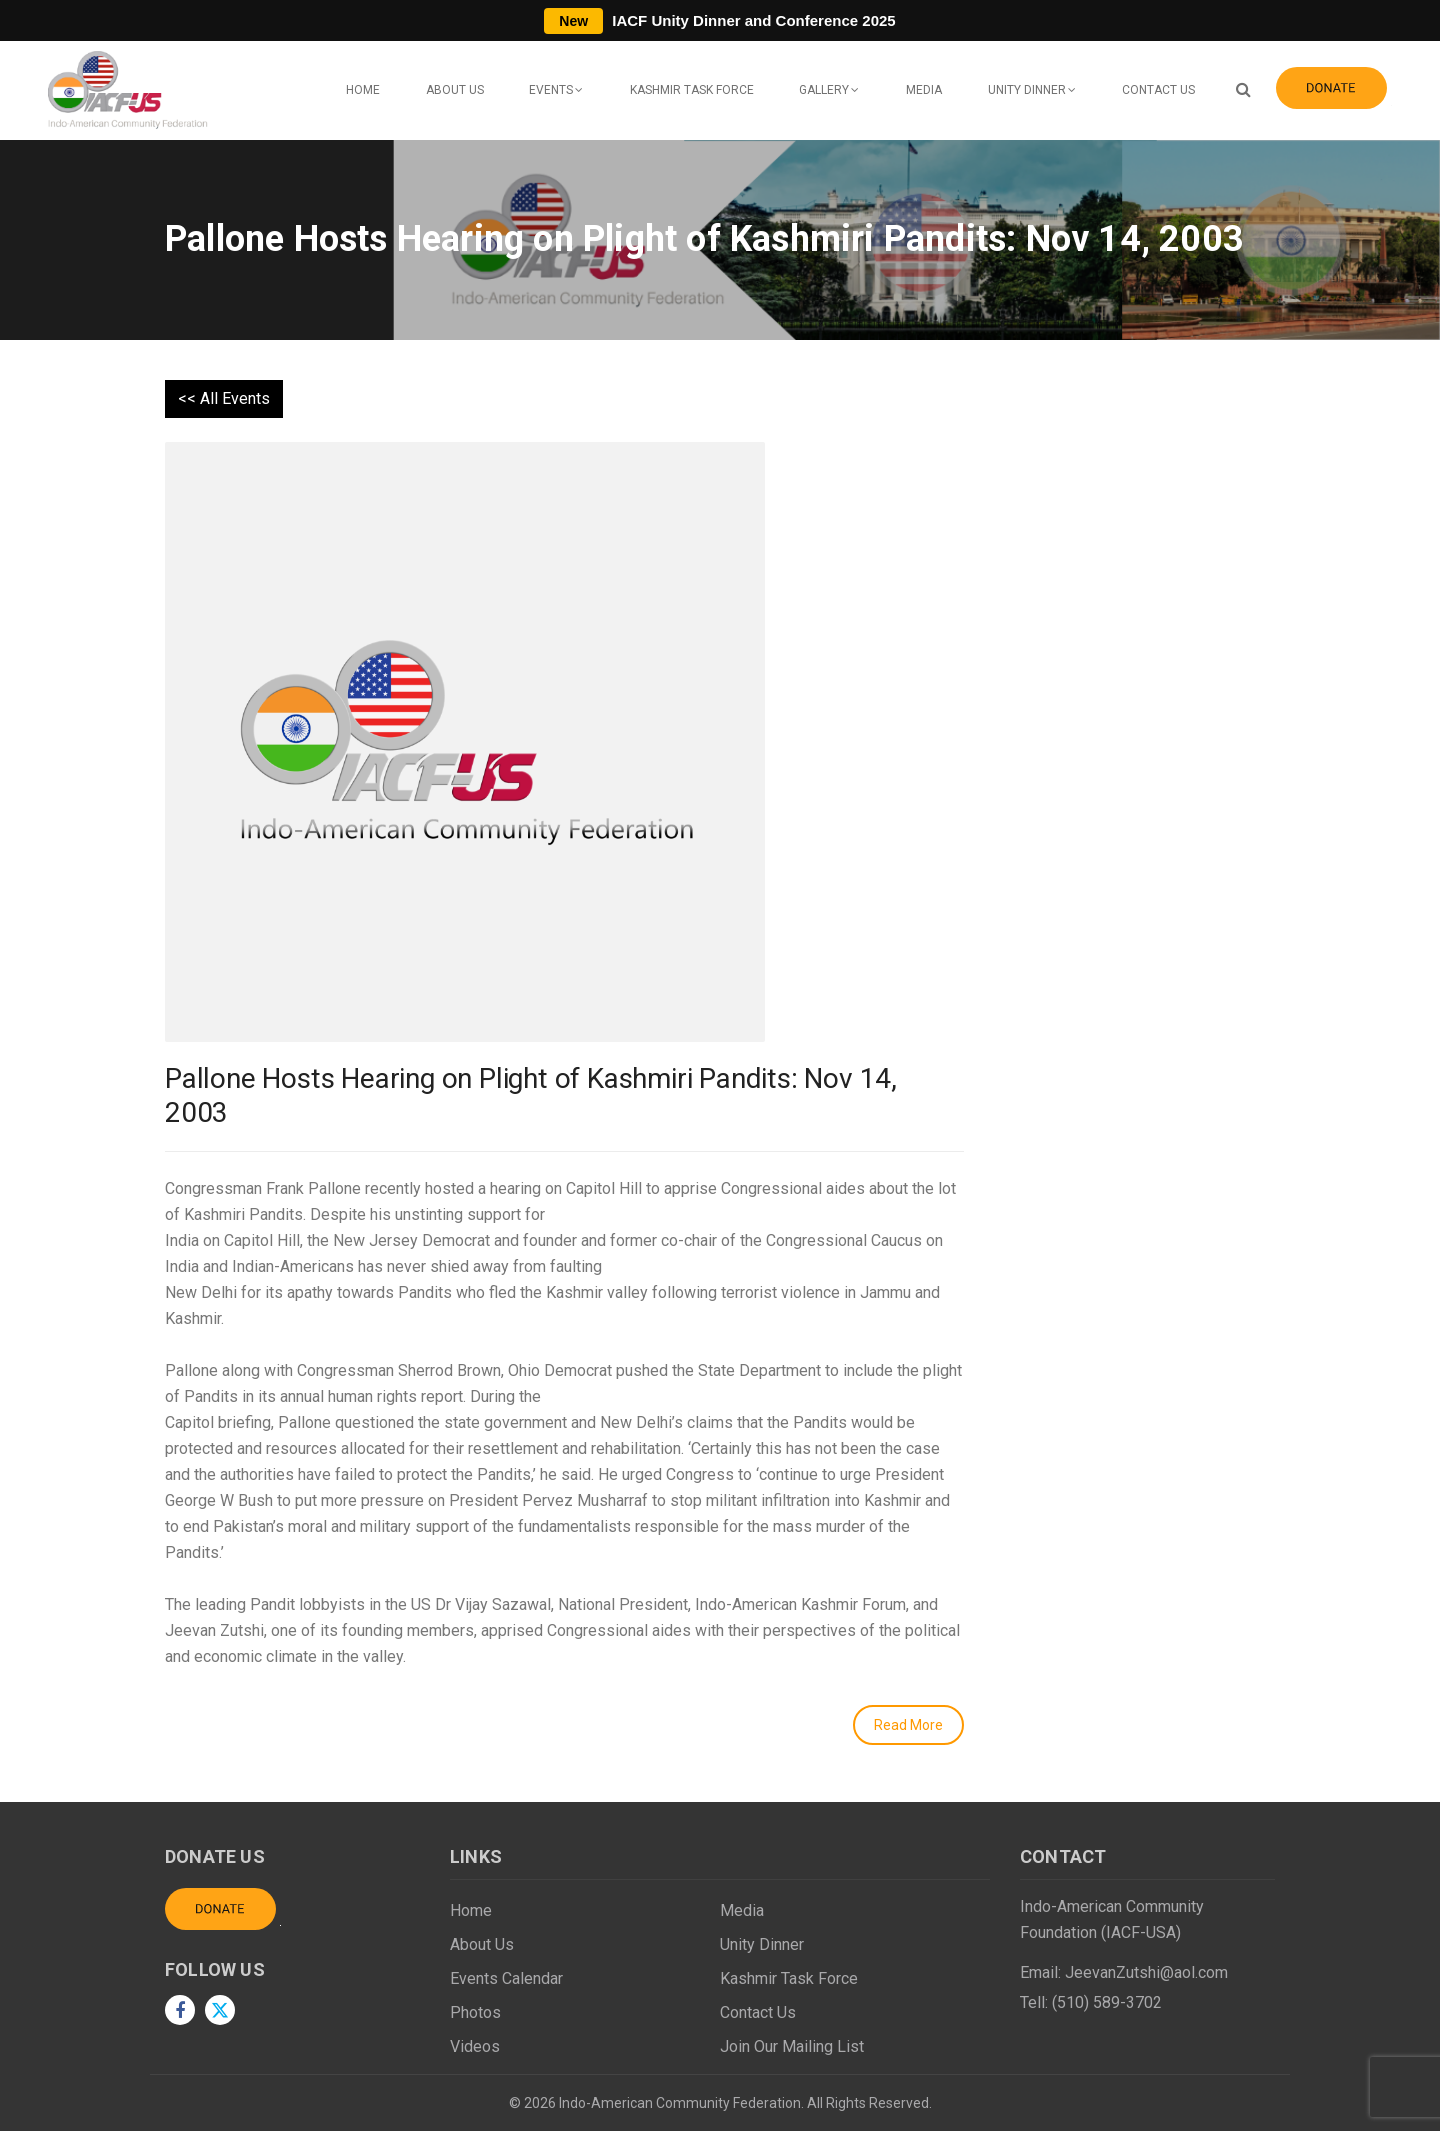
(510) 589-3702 (1107, 2002)
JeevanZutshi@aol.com (1146, 1972)
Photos (475, 2012)
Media (924, 90)
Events (551, 90)
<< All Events (224, 398)
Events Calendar (506, 1978)
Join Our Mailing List (792, 2046)
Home (363, 90)
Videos (475, 2046)
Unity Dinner (1027, 90)
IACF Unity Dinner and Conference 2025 (719, 20)
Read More (908, 1725)
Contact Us (1158, 90)
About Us (455, 90)
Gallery (824, 90)
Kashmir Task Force (692, 90)
